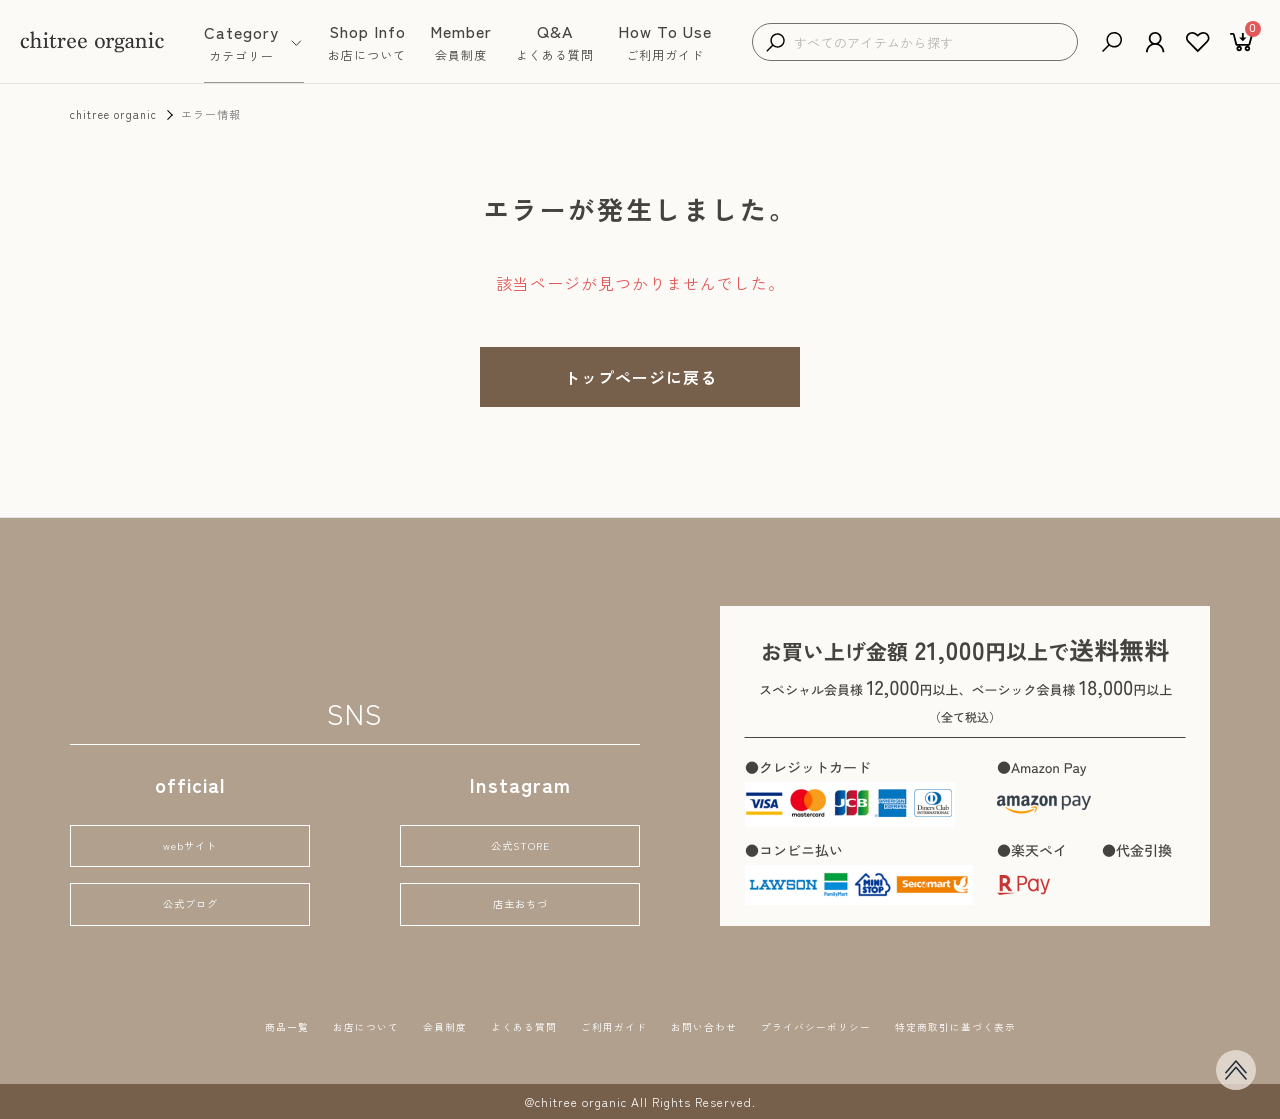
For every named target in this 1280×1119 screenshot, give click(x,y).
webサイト (190, 834)
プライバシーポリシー (858, 1025)
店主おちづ (520, 900)
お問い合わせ (714, 1025)
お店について (288, 1025)
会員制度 (387, 1025)
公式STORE (520, 834)
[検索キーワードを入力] (930, 42)
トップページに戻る (640, 377)
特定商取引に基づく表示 (1039, 1025)
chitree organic (113, 114)
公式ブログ (190, 900)
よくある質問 (486, 1025)
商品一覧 (189, 1025)
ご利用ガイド (600, 1025)
